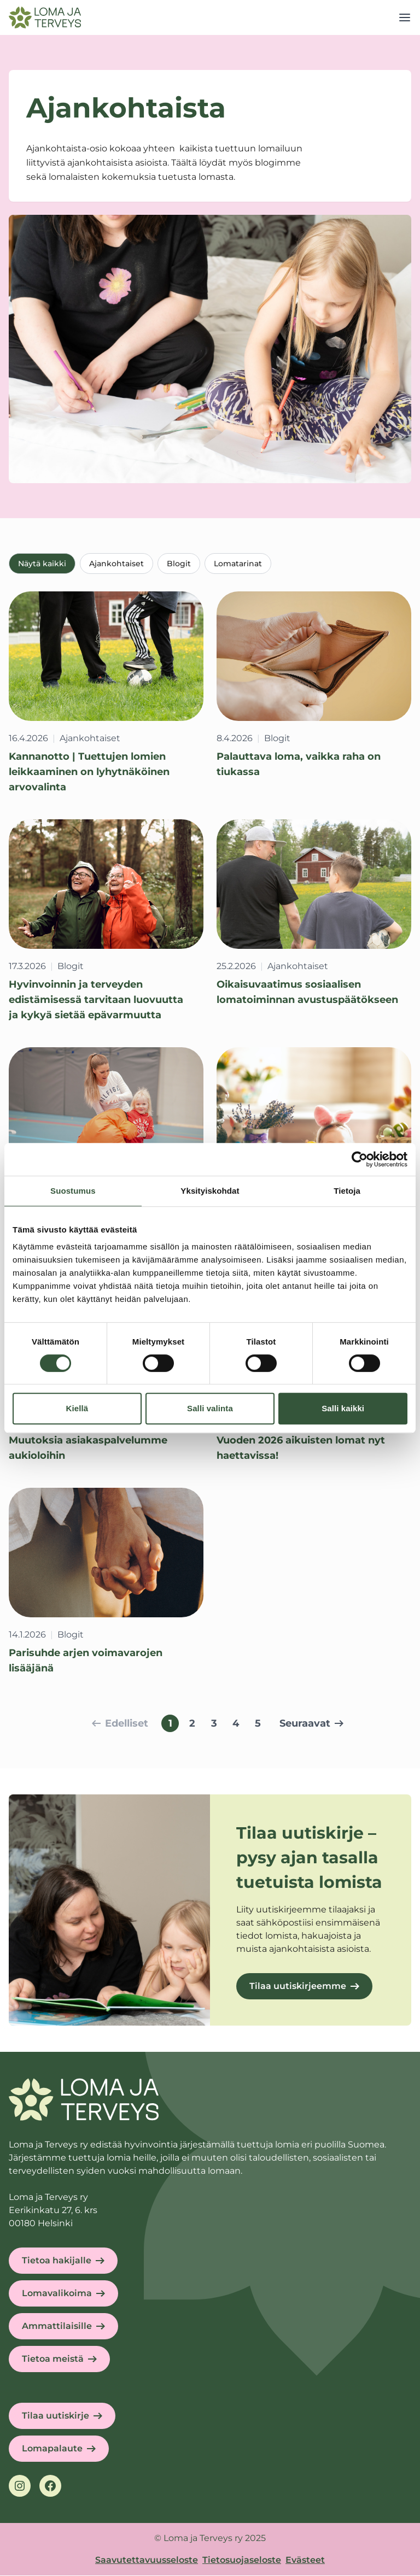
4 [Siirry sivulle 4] (235, 1724)
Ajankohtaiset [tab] (116, 563)
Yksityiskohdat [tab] (209, 1190)
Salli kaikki (343, 1408)
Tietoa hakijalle (56, 2261)
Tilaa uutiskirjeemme (297, 1986)
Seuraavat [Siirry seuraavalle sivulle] (311, 1724)
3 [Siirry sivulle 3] (214, 1724)
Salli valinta (210, 1408)
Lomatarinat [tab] (238, 563)
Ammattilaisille (57, 2326)
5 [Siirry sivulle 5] (258, 1724)
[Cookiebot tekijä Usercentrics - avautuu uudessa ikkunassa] (359, 1159)
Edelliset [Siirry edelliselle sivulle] (120, 1724)
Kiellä (77, 1408)
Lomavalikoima (57, 2294)
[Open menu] (404, 17)
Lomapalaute (52, 2449)
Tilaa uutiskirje (55, 2416)
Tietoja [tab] (347, 1190)
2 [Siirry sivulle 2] (192, 1724)
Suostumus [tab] (73, 1190)
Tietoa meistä (53, 2359)
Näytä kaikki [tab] (42, 563)
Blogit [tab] (179, 563)
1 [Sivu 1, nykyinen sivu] (170, 1724)
